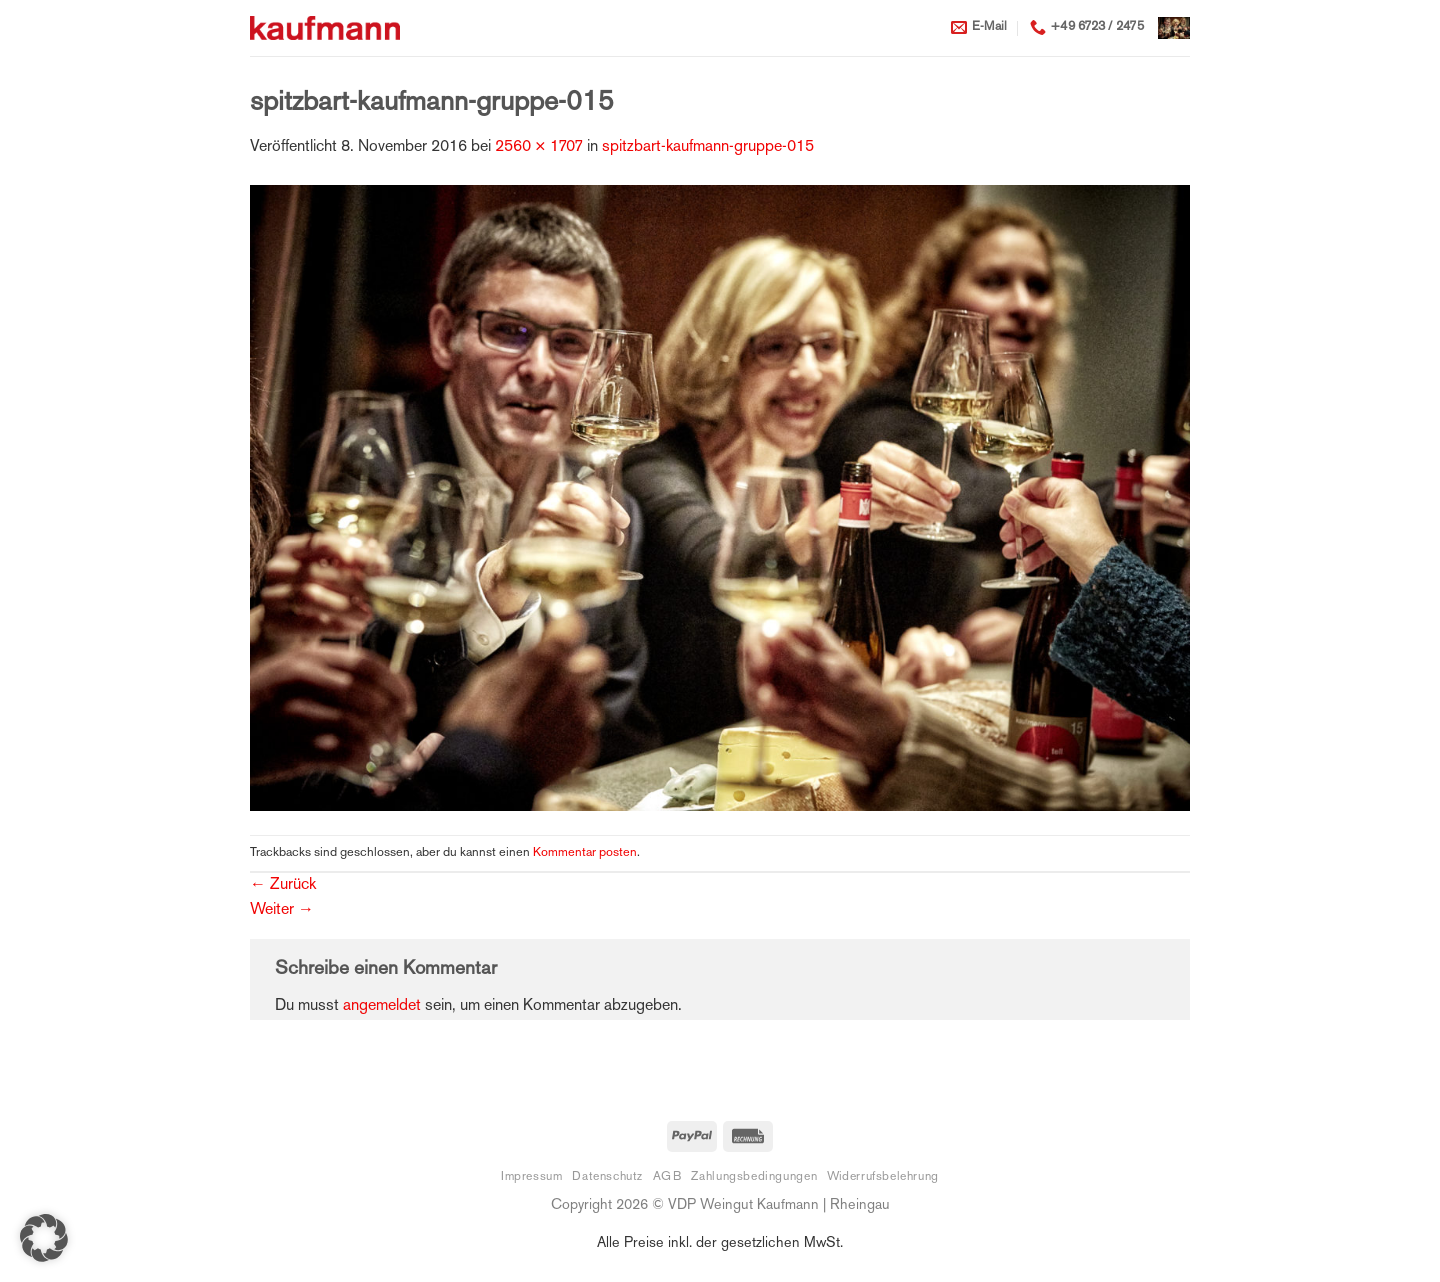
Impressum (532, 1177)
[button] (1174, 27)
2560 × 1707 (539, 147)
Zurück (283, 885)
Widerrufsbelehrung (883, 1177)
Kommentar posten (585, 853)
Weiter (282, 910)
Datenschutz (607, 1177)
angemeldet (382, 1006)
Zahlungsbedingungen (754, 1177)
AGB (667, 1177)
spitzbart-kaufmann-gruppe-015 (708, 147)
